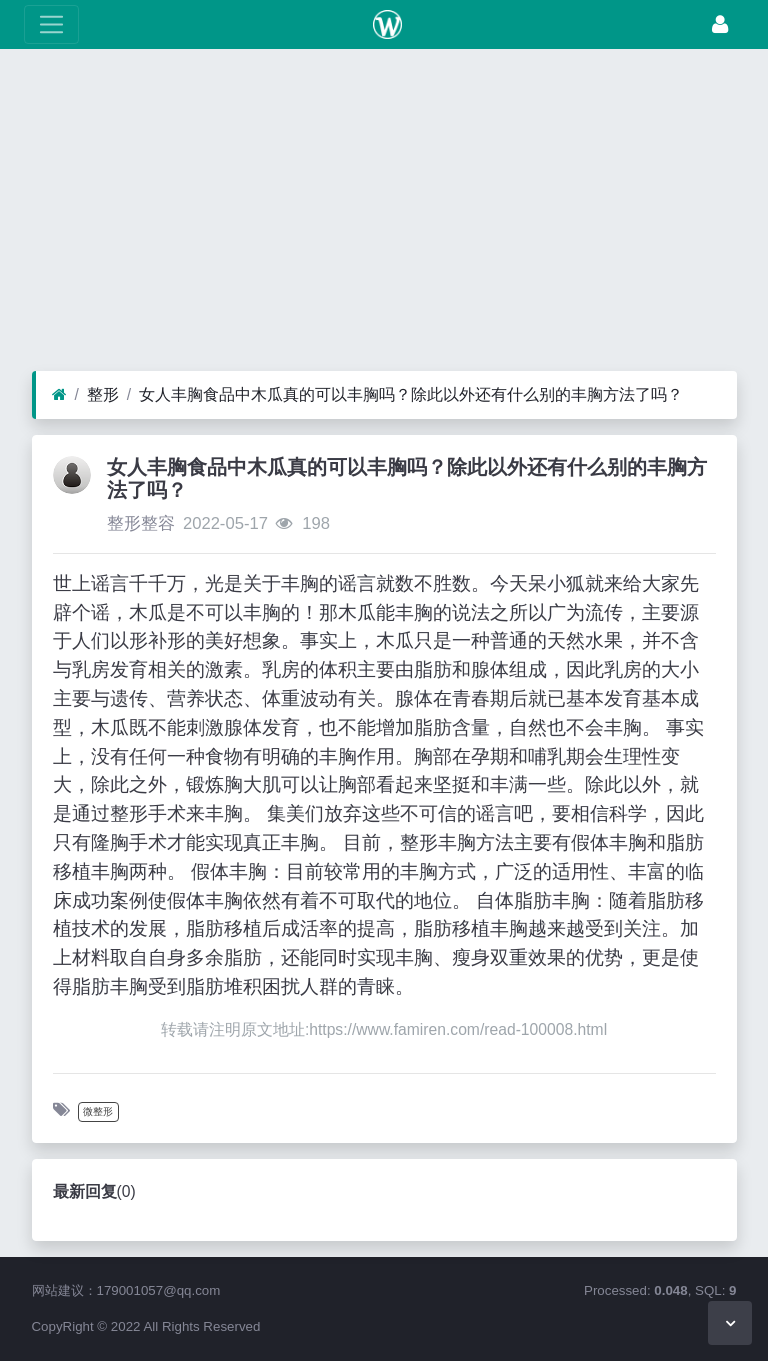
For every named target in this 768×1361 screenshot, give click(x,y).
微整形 (98, 1111)
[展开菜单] (51, 24)
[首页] (59, 395)
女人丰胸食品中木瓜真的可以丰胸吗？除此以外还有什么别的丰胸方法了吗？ (411, 394)
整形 (103, 394)
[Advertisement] (384, 215)
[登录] (720, 24)
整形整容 (141, 523)
